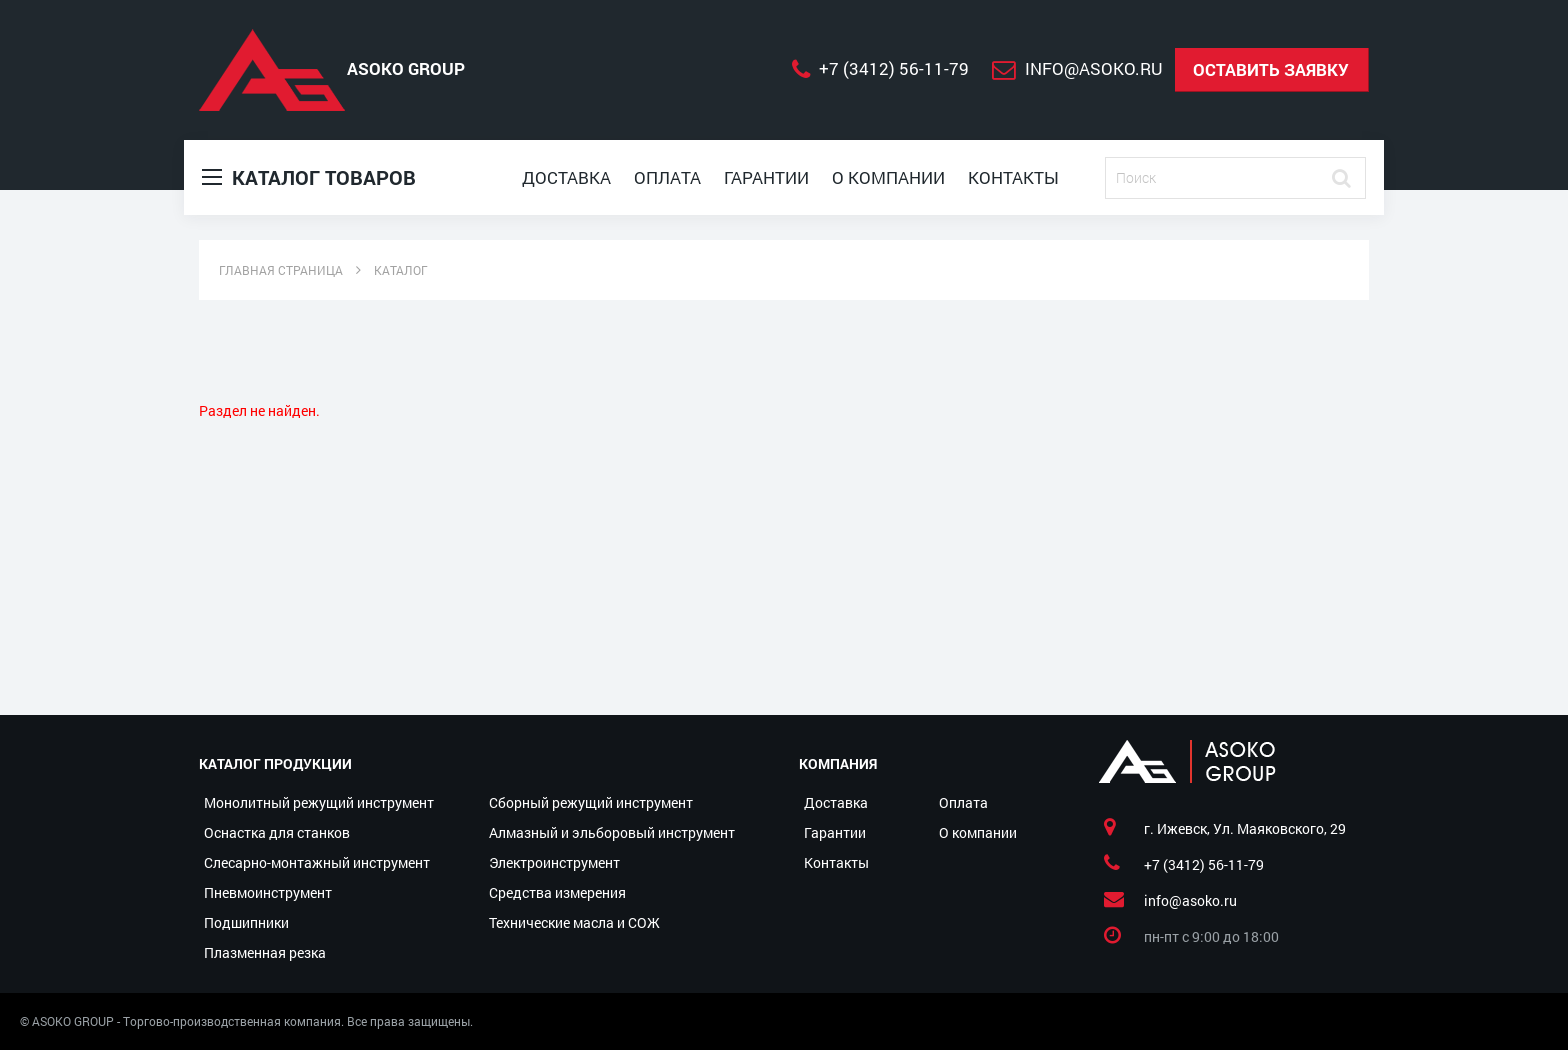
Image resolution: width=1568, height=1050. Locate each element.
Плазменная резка (265, 952)
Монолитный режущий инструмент (319, 802)
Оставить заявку (1271, 69)
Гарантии (766, 177)
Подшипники (246, 922)
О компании (888, 177)
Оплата (667, 177)
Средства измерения (557, 892)
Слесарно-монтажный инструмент (317, 862)
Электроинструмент (554, 862)
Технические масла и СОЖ (574, 922)
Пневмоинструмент (268, 892)
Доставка (566, 177)
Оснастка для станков (277, 832)
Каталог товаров (309, 177)
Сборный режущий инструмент (591, 802)
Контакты (1013, 177)
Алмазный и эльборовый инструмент (612, 832)
